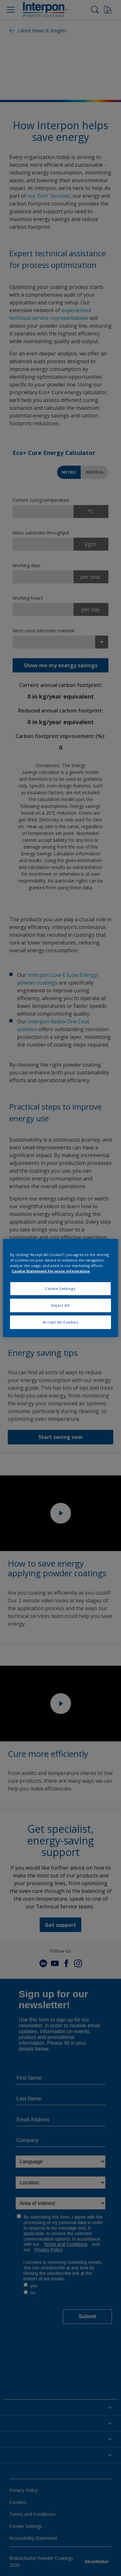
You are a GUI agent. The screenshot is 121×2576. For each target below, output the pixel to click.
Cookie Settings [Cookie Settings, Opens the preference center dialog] (60, 1288)
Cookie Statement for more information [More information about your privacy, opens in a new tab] (51, 1271)
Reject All (60, 1305)
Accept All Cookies (60, 1322)
